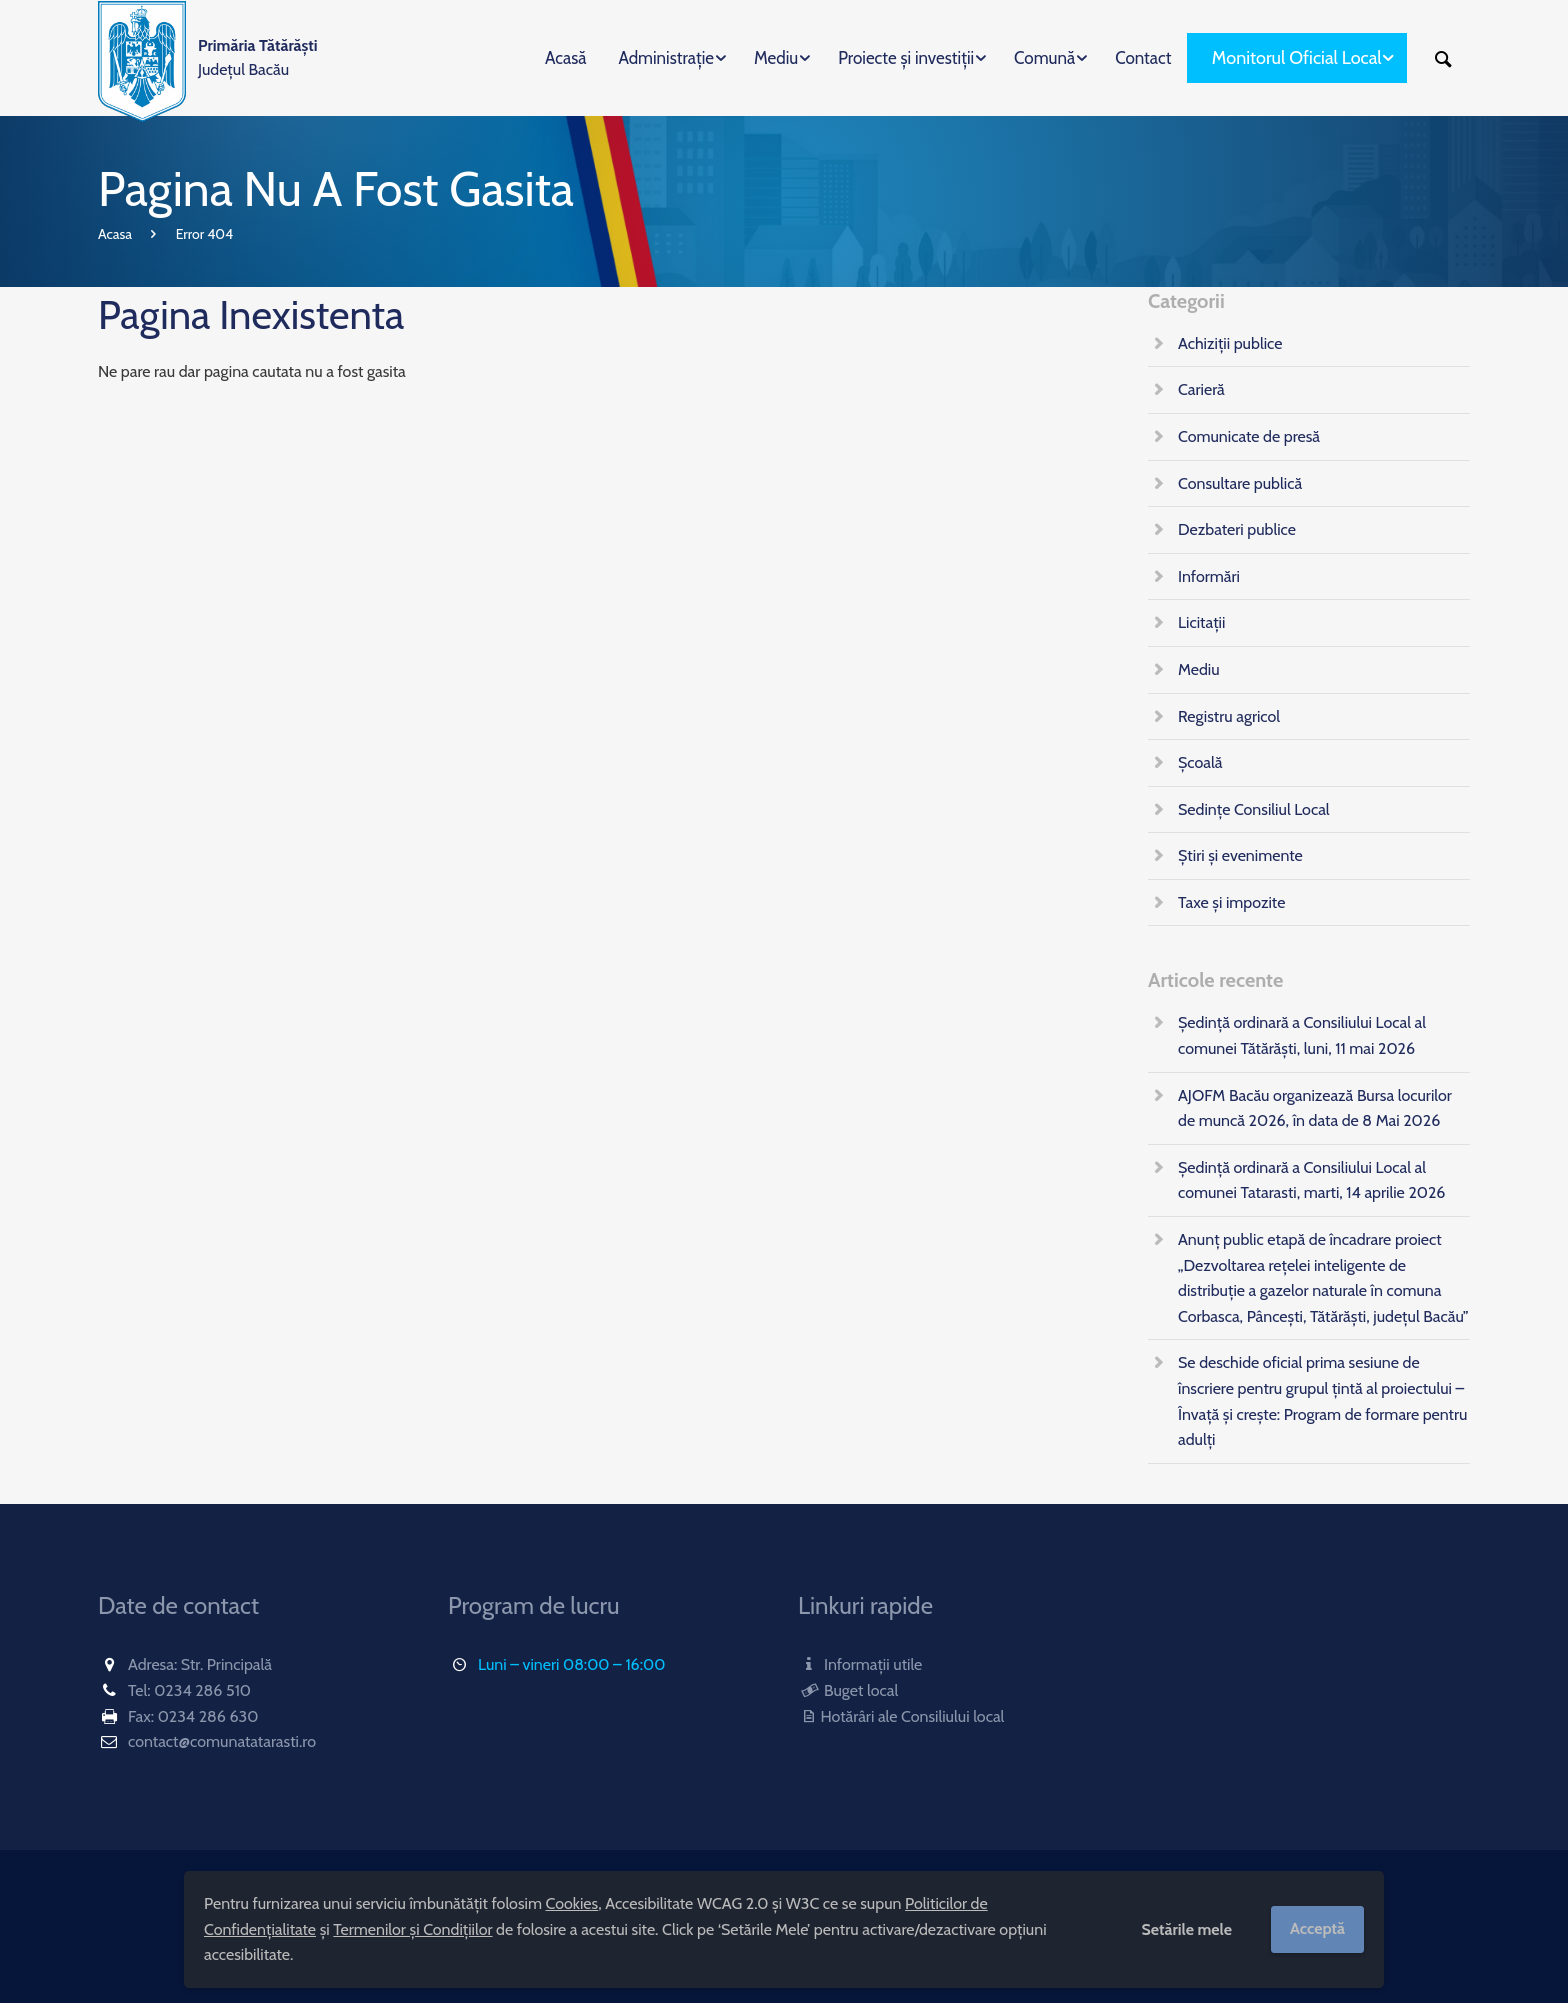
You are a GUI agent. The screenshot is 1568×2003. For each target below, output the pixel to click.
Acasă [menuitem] (565, 58)
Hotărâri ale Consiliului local (901, 1716)
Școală (1200, 762)
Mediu (1199, 669)
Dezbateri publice (1237, 529)
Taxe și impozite (1231, 902)
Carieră (1201, 389)
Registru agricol (1229, 716)
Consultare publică (1240, 483)
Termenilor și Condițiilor (412, 1929)
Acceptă (1317, 1928)
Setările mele (1186, 1929)
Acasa (115, 234)
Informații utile (860, 1664)
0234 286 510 (202, 1690)
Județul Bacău (258, 57)
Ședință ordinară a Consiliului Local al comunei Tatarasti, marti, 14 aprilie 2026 (1311, 1180)
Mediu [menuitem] (776, 58)
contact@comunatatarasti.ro (222, 1741)
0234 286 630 (208, 1716)
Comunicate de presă (1249, 436)
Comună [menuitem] (1044, 58)
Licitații (1201, 622)
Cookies (572, 1903)
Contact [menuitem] (1143, 58)
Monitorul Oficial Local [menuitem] (1297, 58)
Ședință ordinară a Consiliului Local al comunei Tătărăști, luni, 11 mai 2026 (1302, 1035)
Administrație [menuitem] (666, 58)
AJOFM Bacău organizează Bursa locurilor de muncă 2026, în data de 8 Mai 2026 (1315, 1108)
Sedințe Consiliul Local (1254, 809)
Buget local (848, 1690)
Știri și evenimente (1240, 855)
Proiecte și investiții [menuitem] (906, 58)
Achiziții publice (1230, 343)
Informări (1209, 576)
